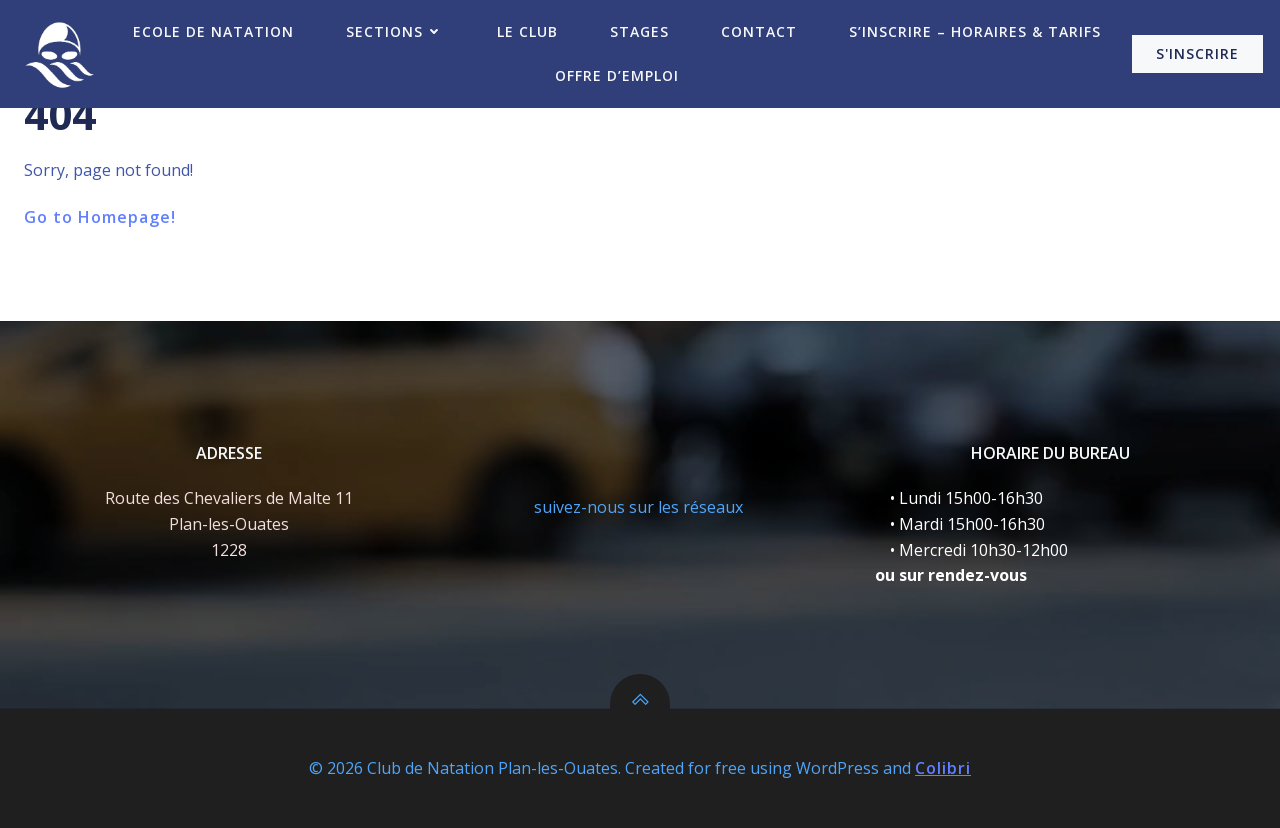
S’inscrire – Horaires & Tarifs (975, 31)
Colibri (943, 768)
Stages (639, 31)
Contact (759, 31)
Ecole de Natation (213, 31)
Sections (395, 31)
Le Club (527, 31)
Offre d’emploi (617, 75)
